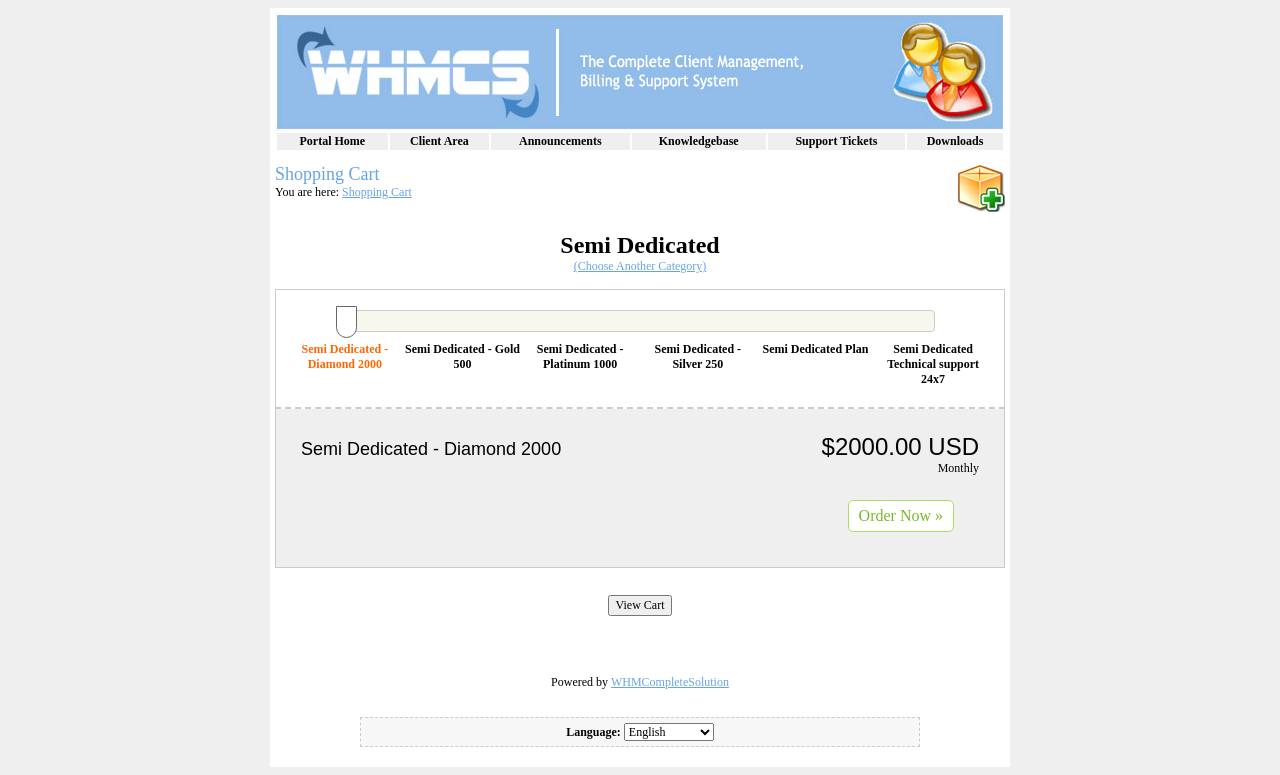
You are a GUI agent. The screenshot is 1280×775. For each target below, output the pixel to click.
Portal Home (333, 141)
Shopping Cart (377, 192)
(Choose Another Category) (640, 266)
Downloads (955, 141)
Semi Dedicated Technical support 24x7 (933, 364)
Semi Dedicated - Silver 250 (697, 356)
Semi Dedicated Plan (815, 349)
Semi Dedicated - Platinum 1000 (580, 356)
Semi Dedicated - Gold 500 (462, 356)
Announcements (560, 141)
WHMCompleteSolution (670, 682)
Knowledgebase (699, 141)
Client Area (439, 141)
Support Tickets (836, 141)
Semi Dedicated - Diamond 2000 (345, 356)
